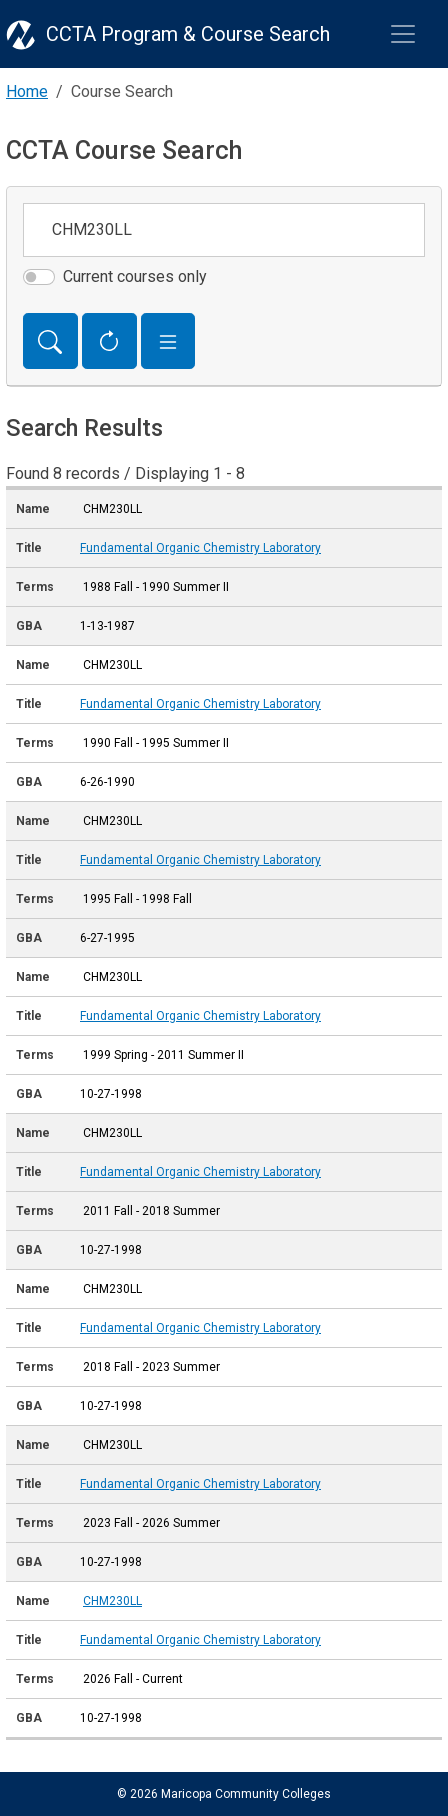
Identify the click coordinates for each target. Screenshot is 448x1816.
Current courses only (135, 276)
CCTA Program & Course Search (188, 34)
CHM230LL (112, 1601)
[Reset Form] (109, 341)
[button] (168, 341)
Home (27, 91)
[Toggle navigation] (403, 34)
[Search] (50, 341)
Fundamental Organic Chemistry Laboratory (200, 548)
